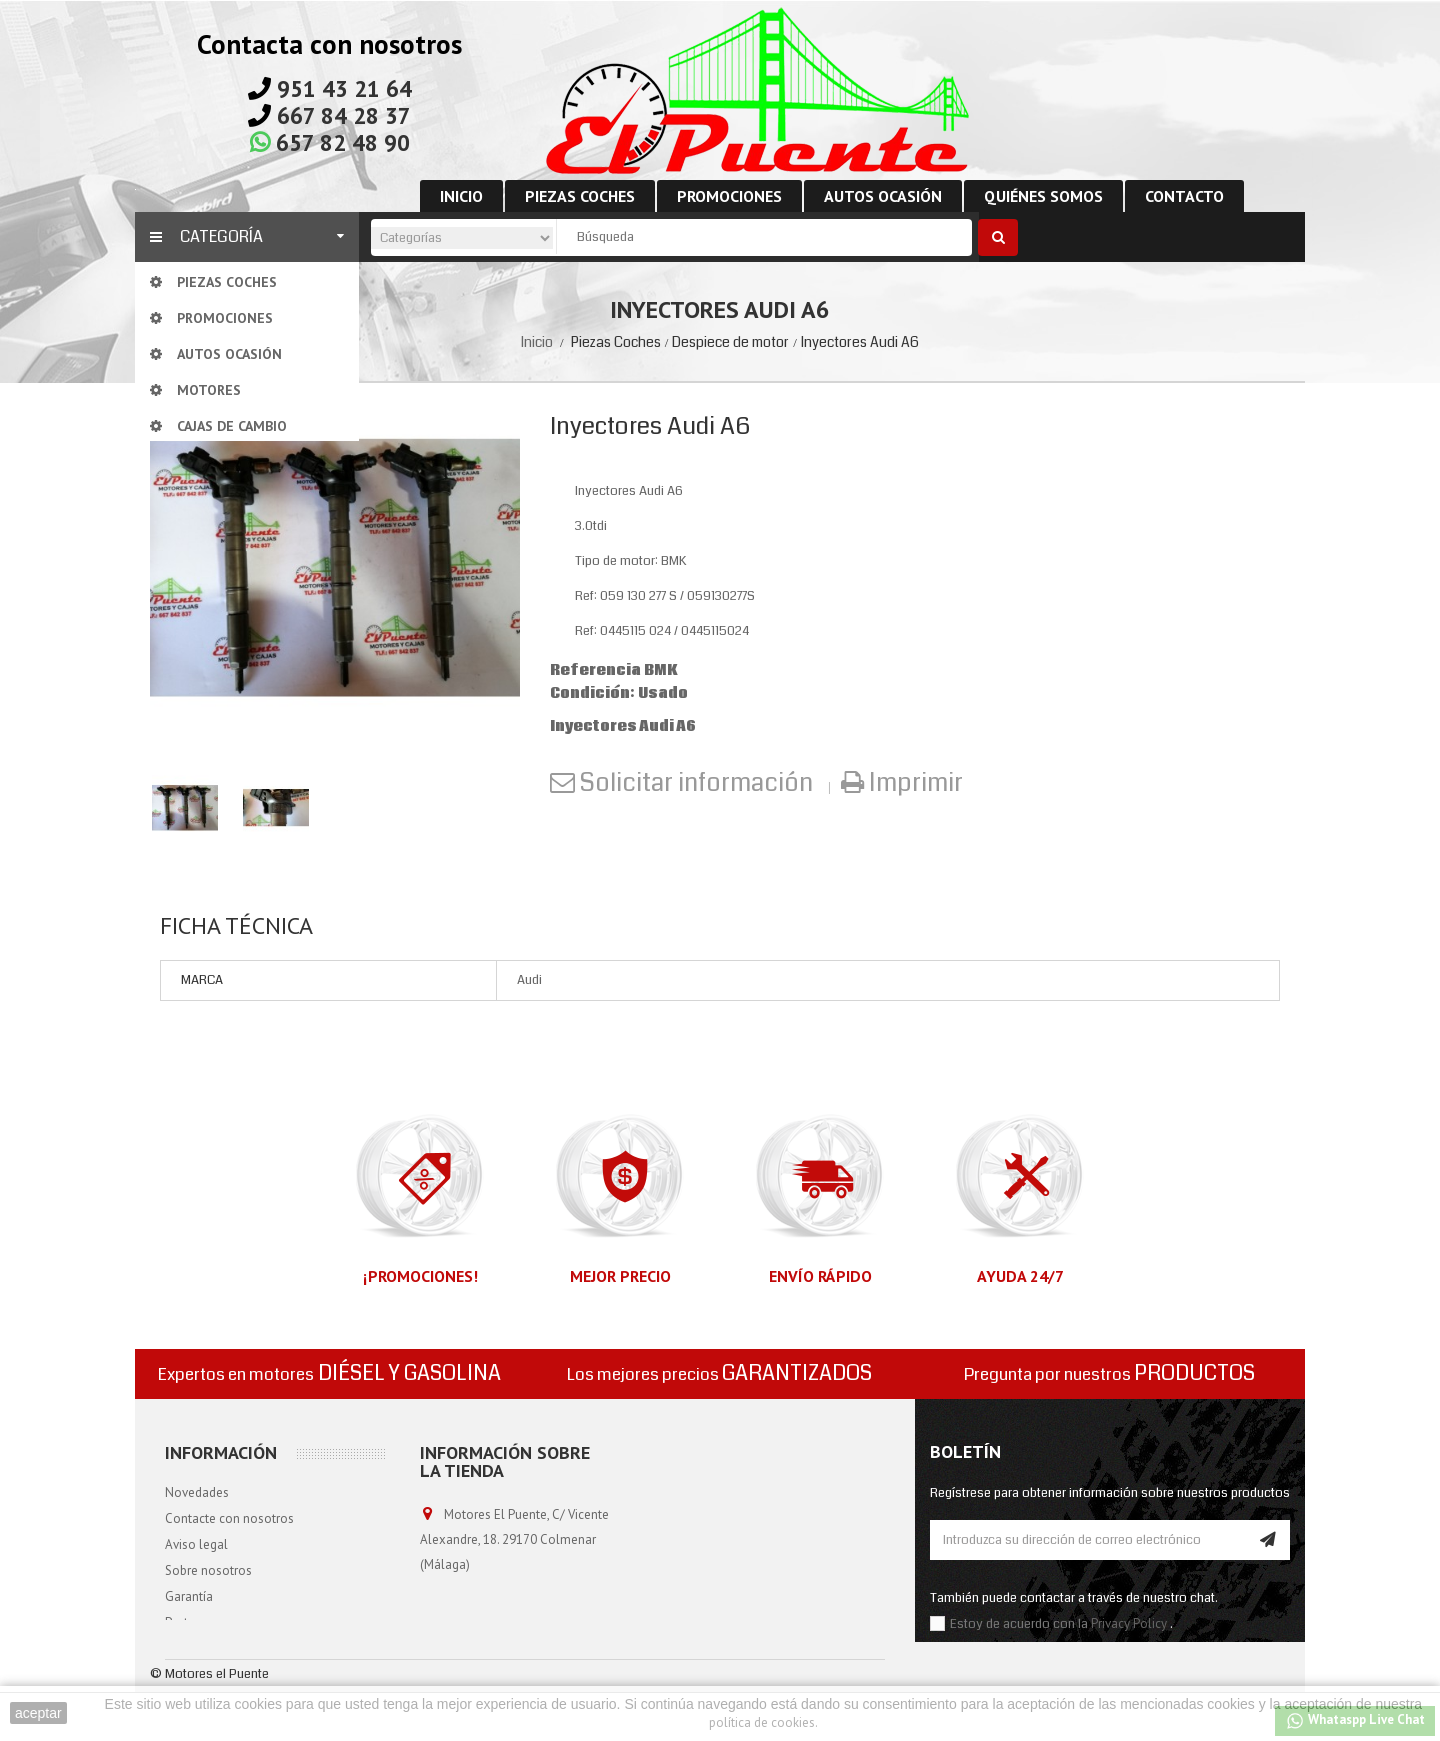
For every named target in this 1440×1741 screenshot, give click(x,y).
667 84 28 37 (344, 115)
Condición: (592, 694)
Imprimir (913, 783)
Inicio (537, 342)
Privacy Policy (1129, 1623)
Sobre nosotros (208, 1570)
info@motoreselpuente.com (501, 1639)
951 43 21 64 (344, 88)
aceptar (38, 1713)
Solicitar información (696, 783)
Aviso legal (196, 1544)
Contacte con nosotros (229, 1518)
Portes (183, 1622)
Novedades (197, 1492)
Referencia (595, 671)
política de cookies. (763, 1722)
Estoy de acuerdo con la (1020, 1624)
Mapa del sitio (204, 1648)
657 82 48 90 (343, 142)
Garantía (189, 1596)
